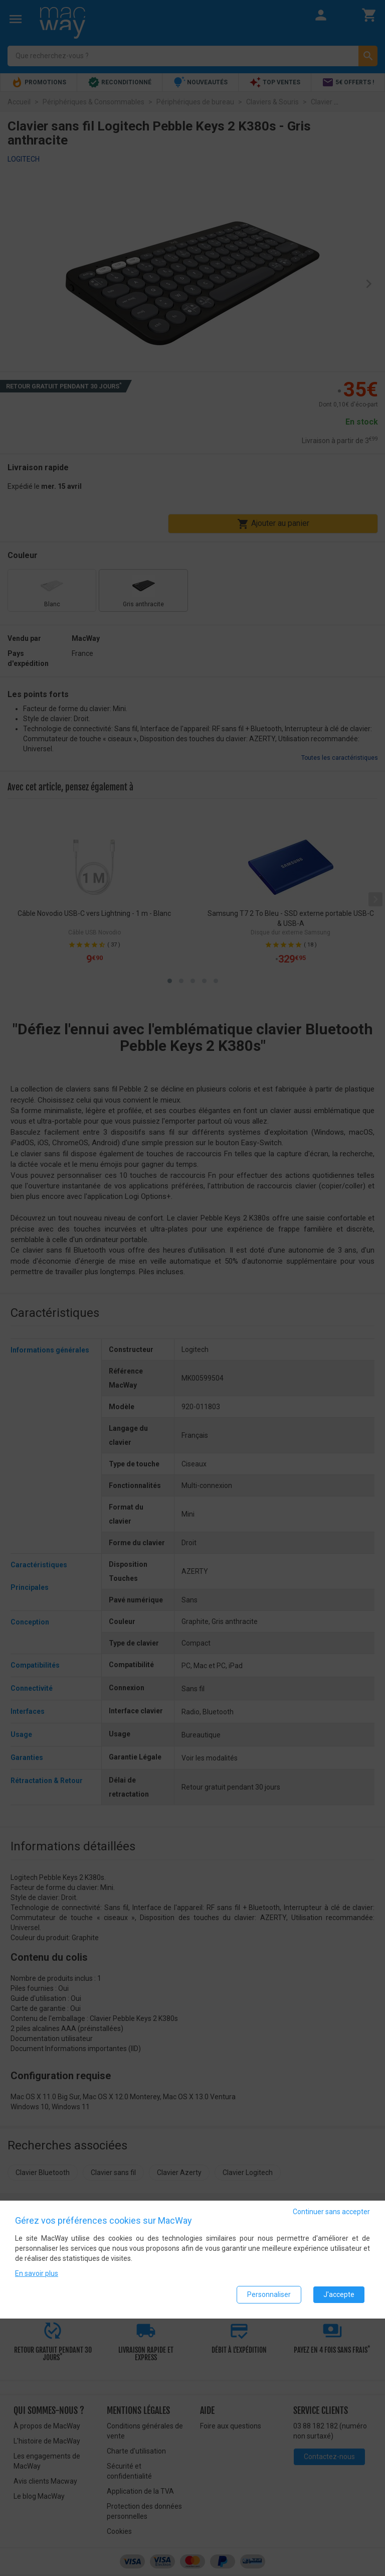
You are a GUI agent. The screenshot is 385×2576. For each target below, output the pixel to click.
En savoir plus (36, 2273)
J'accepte (338, 2294)
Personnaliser (269, 2294)
